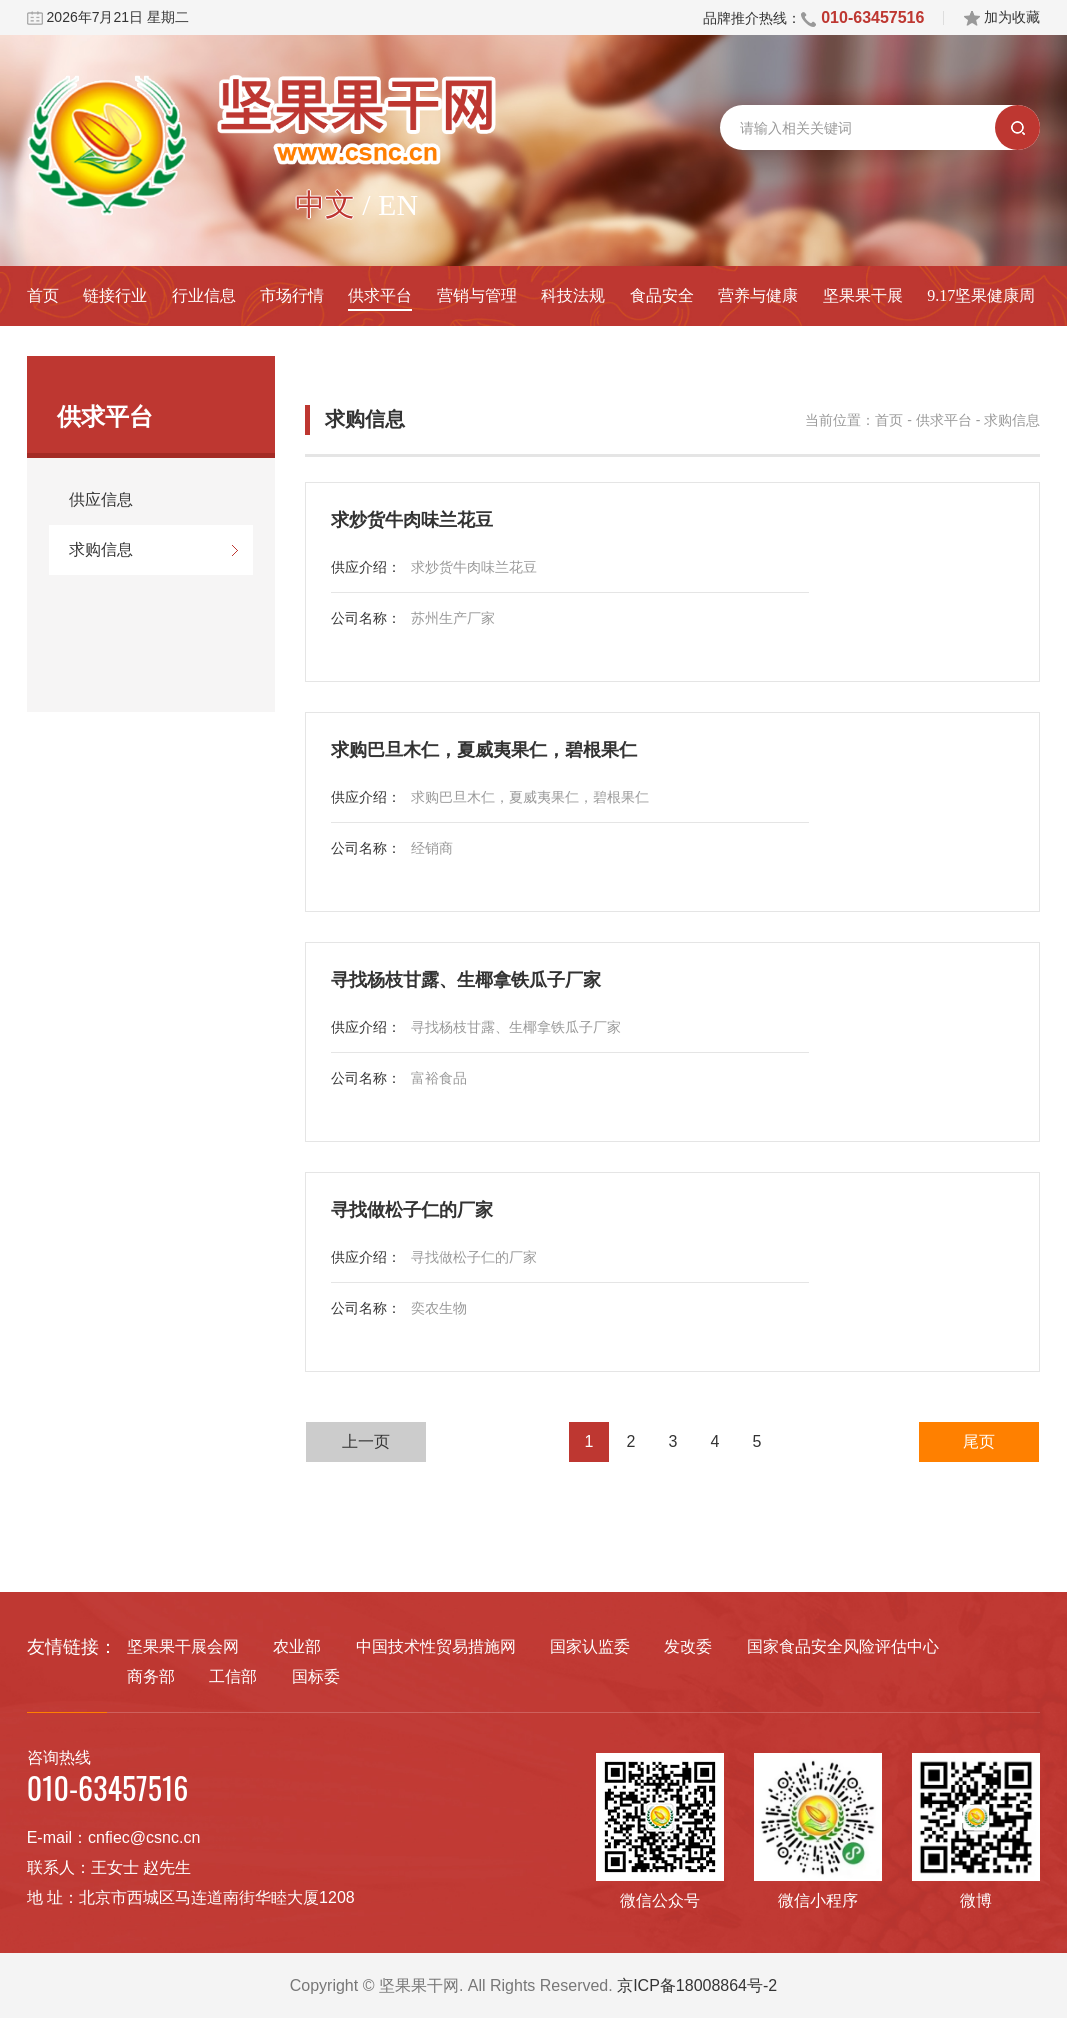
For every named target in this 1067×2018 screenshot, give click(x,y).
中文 (325, 204)
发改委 (688, 1646)
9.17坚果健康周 (981, 295)
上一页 (366, 1441)
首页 (43, 295)
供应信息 (101, 499)
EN (398, 204)
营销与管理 (477, 295)
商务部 (151, 1676)
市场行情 (292, 295)
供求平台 (380, 295)
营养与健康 (758, 295)
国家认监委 (590, 1646)
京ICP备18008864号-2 (697, 1985)
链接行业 (115, 295)
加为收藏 (1002, 17)
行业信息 (204, 295)
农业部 (297, 1646)
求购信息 (101, 549)
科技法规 (573, 295)
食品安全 (662, 295)
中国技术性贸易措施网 (436, 1646)
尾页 (979, 1441)
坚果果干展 (863, 295)
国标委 (316, 1676)
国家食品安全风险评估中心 (843, 1646)
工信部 (233, 1676)
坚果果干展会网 (183, 1646)
